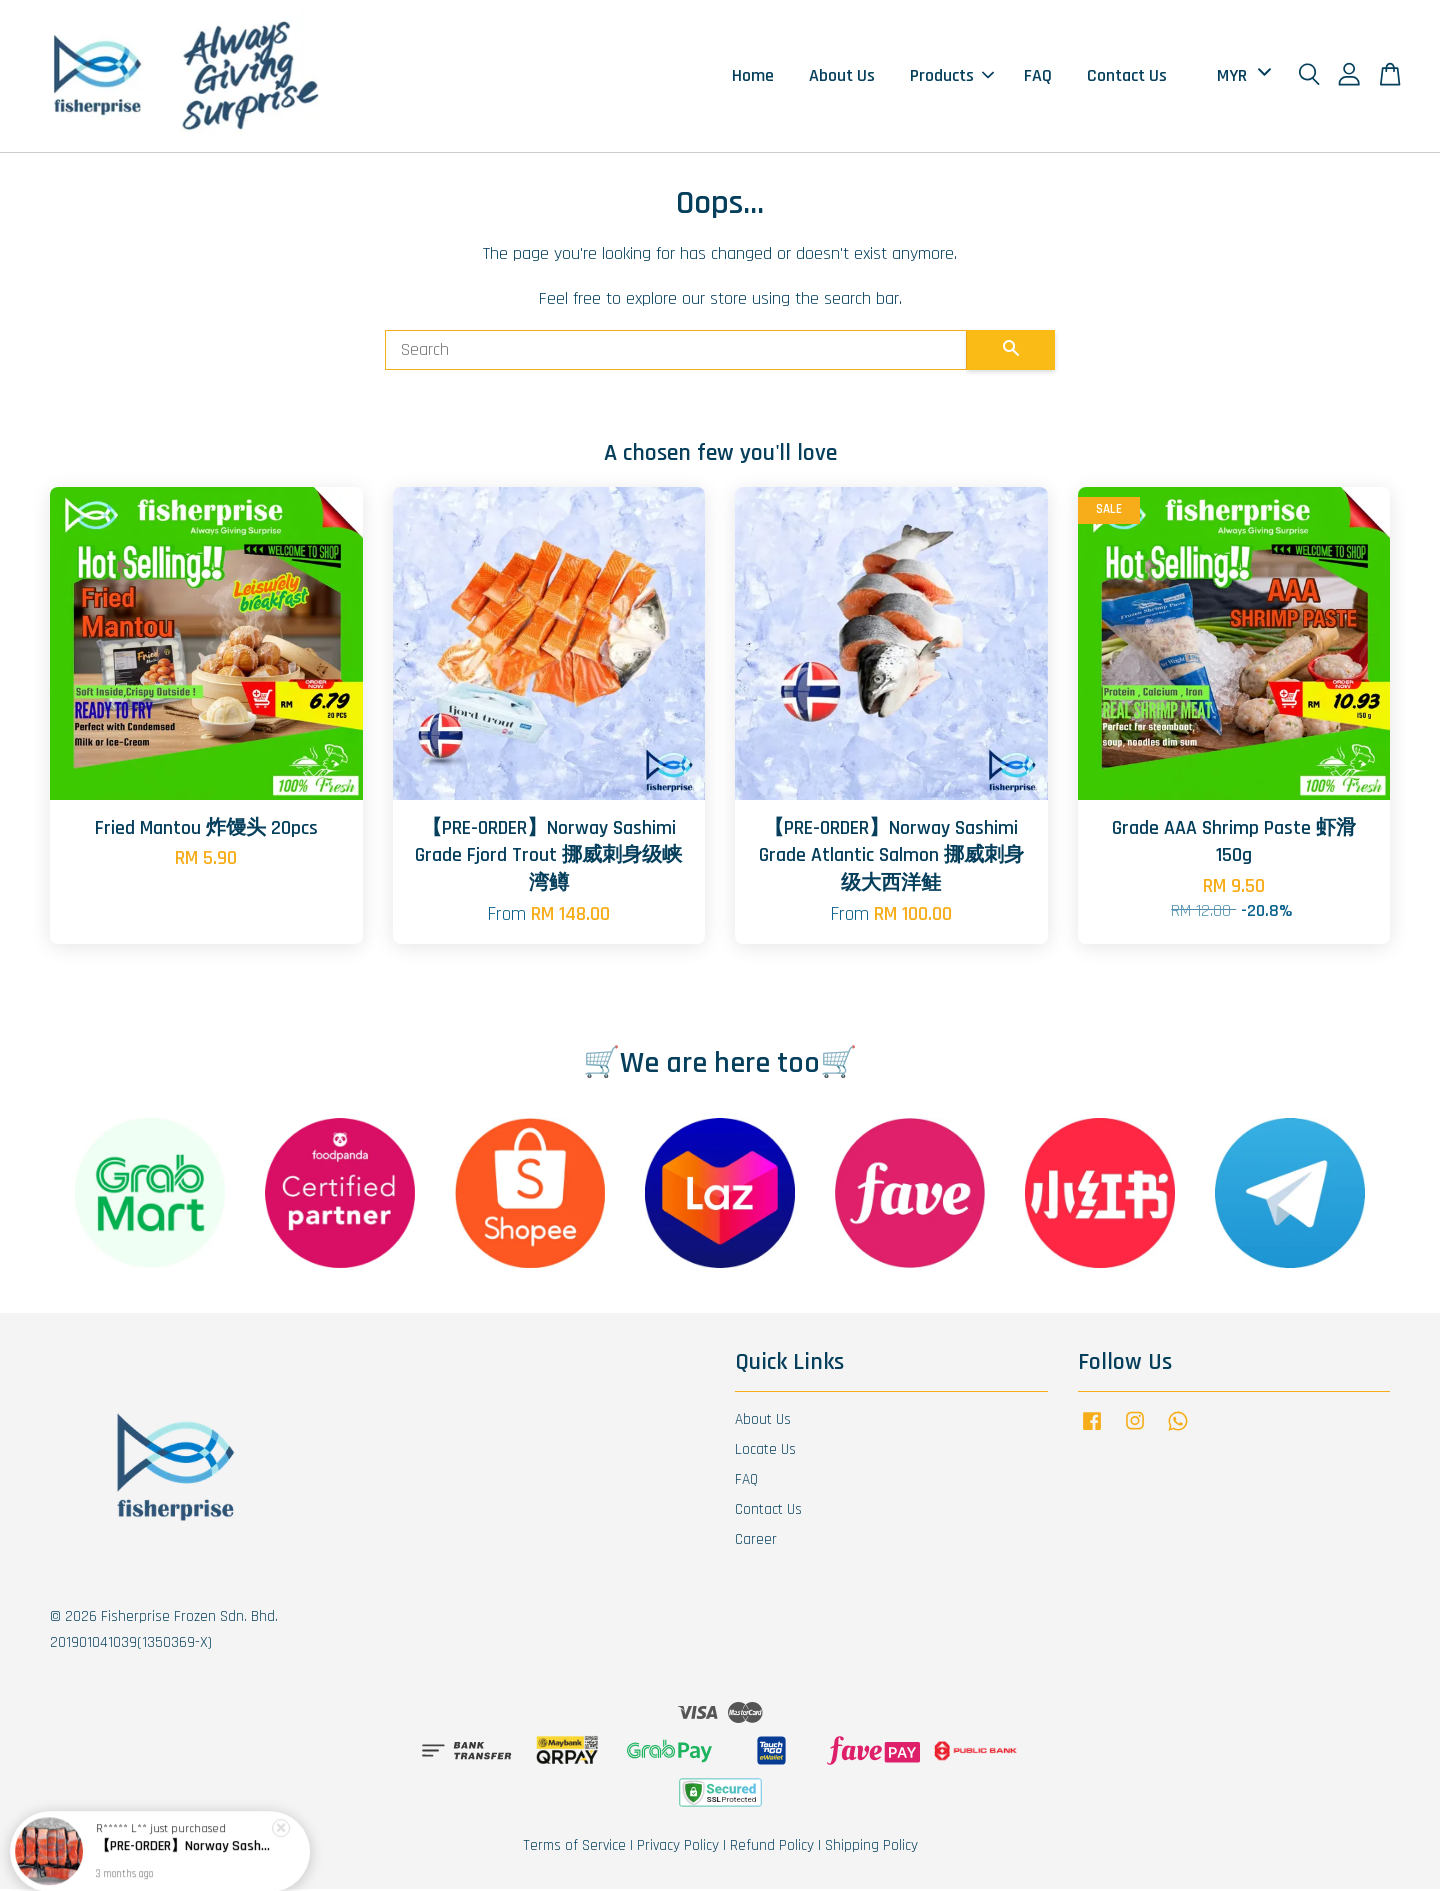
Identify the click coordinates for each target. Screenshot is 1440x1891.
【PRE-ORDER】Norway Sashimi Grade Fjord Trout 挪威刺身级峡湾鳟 (184, 1848)
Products (952, 76)
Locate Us (765, 1451)
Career (756, 1541)
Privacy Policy (678, 1847)
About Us (842, 76)
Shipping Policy (871, 1847)
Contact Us (1127, 76)
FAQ (1038, 76)
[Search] (676, 352)
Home (753, 76)
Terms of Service (574, 1847)
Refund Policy (772, 1847)
